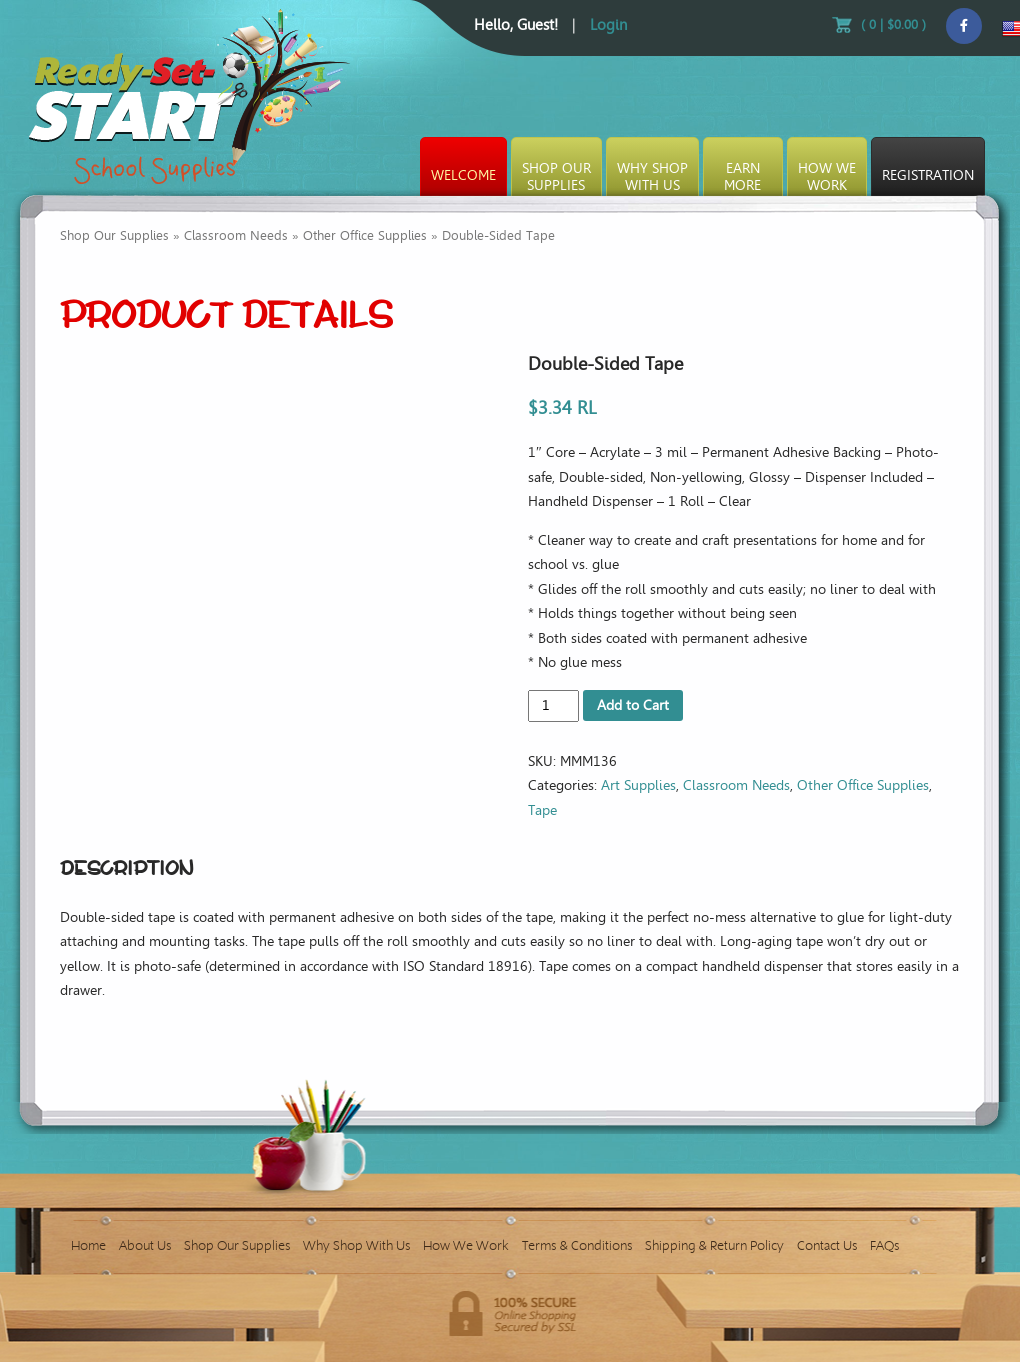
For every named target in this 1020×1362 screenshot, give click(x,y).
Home (88, 1245)
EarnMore (742, 177)
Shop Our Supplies (114, 235)
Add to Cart (633, 705)
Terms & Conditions (577, 1245)
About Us (145, 1245)
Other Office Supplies (365, 235)
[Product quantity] (553, 706)
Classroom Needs (236, 235)
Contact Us (827, 1245)
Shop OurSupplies (556, 177)
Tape (542, 810)
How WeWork (827, 177)
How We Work (466, 1245)
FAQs (884, 1245)
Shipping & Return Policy (714, 1245)
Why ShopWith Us (652, 177)
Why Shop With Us (356, 1245)
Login (608, 25)
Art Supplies (638, 785)
